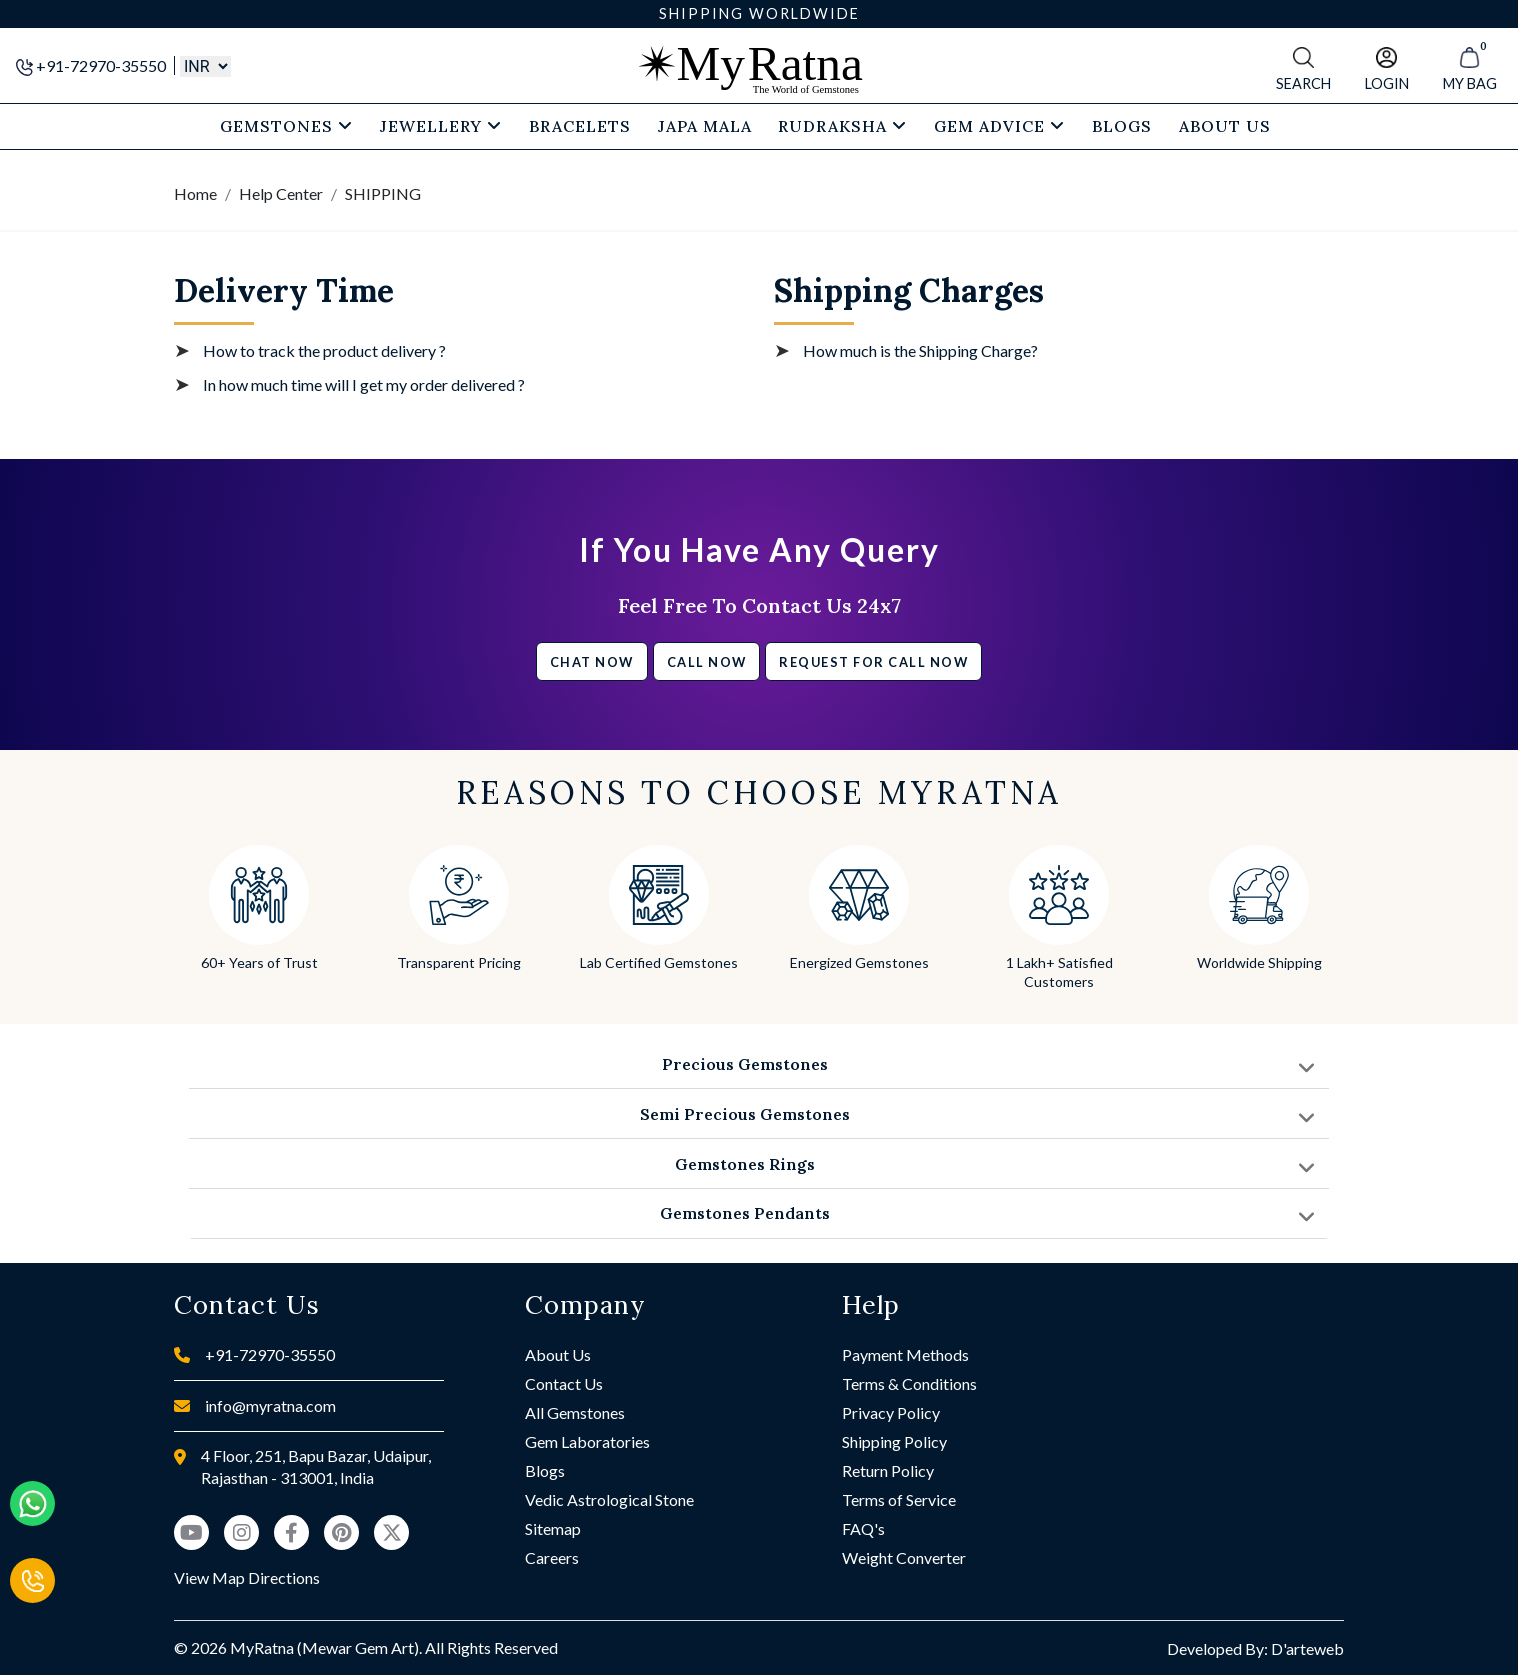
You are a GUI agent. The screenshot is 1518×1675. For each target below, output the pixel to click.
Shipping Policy (894, 1441)
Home (195, 193)
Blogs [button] (1122, 126)
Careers (552, 1557)
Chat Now (592, 662)
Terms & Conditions (909, 1383)
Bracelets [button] (580, 126)
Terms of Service (899, 1499)
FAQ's (863, 1528)
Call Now (707, 662)
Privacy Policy (891, 1412)
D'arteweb (1307, 1648)
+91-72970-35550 (92, 65)
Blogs (545, 1470)
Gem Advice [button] (999, 126)
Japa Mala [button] (705, 126)
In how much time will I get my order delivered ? (364, 384)
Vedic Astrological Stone (609, 1499)
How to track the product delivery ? (324, 350)
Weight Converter (904, 1557)
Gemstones (286, 126)
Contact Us (564, 1383)
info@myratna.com (270, 1405)
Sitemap (553, 1528)
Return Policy (888, 1470)
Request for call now (873, 662)
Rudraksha (842, 126)
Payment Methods (905, 1354)
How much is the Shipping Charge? (920, 350)
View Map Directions (247, 1577)
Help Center (281, 193)
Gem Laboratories (587, 1441)
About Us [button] (1225, 126)
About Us (558, 1354)
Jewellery (441, 126)
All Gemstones (575, 1412)
